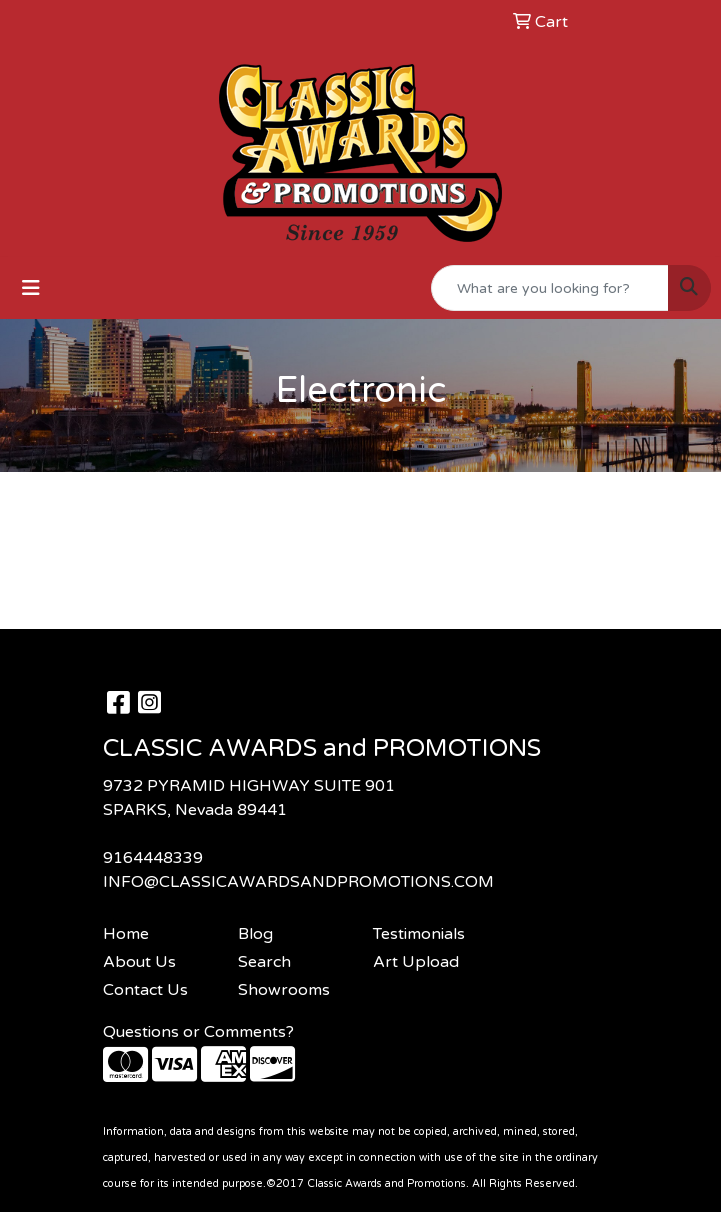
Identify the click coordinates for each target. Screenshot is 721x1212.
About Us (139, 962)
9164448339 (153, 858)
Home (126, 934)
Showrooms (284, 990)
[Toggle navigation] (31, 288)
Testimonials (419, 934)
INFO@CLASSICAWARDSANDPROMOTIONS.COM (298, 882)
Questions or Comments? (198, 1032)
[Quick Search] (550, 288)
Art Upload (416, 962)
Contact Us (145, 990)
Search (264, 962)
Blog (255, 934)
